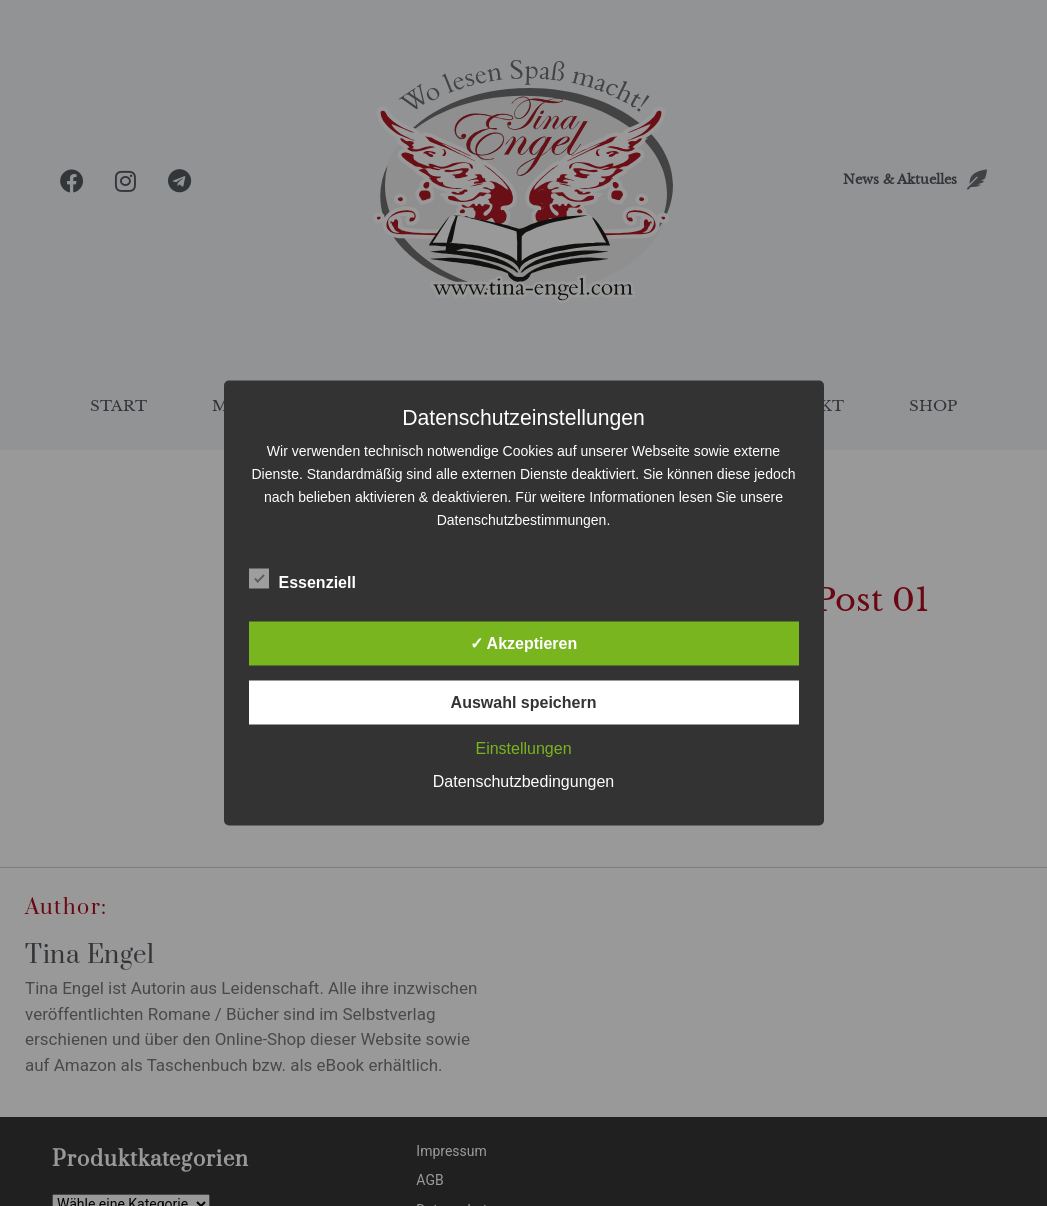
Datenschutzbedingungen (523, 781)
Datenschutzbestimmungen (522, 520)
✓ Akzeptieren (524, 643)
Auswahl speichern (524, 702)
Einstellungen (523, 748)
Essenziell (302, 579)
